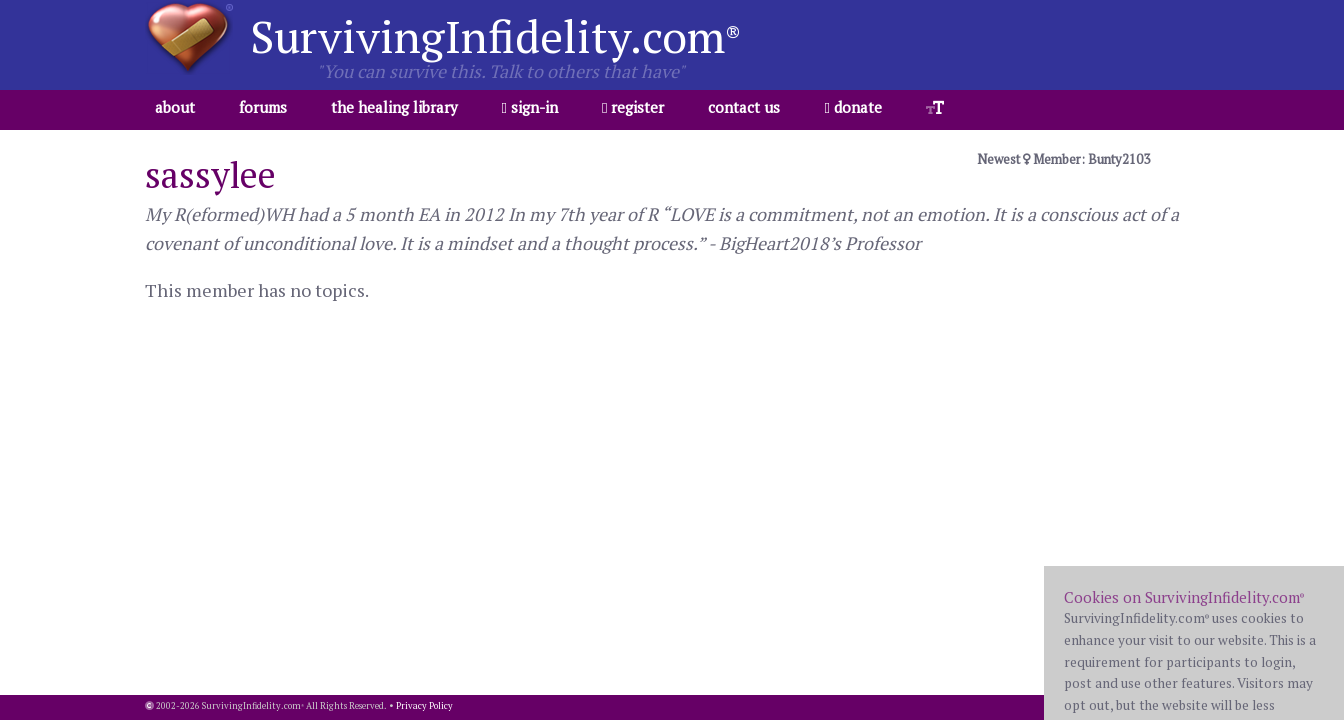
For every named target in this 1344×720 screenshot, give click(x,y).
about (175, 107)
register (633, 107)
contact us (744, 107)
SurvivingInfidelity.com (495, 36)
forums (263, 107)
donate (852, 107)
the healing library (394, 107)
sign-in (530, 107)
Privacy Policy (424, 706)
